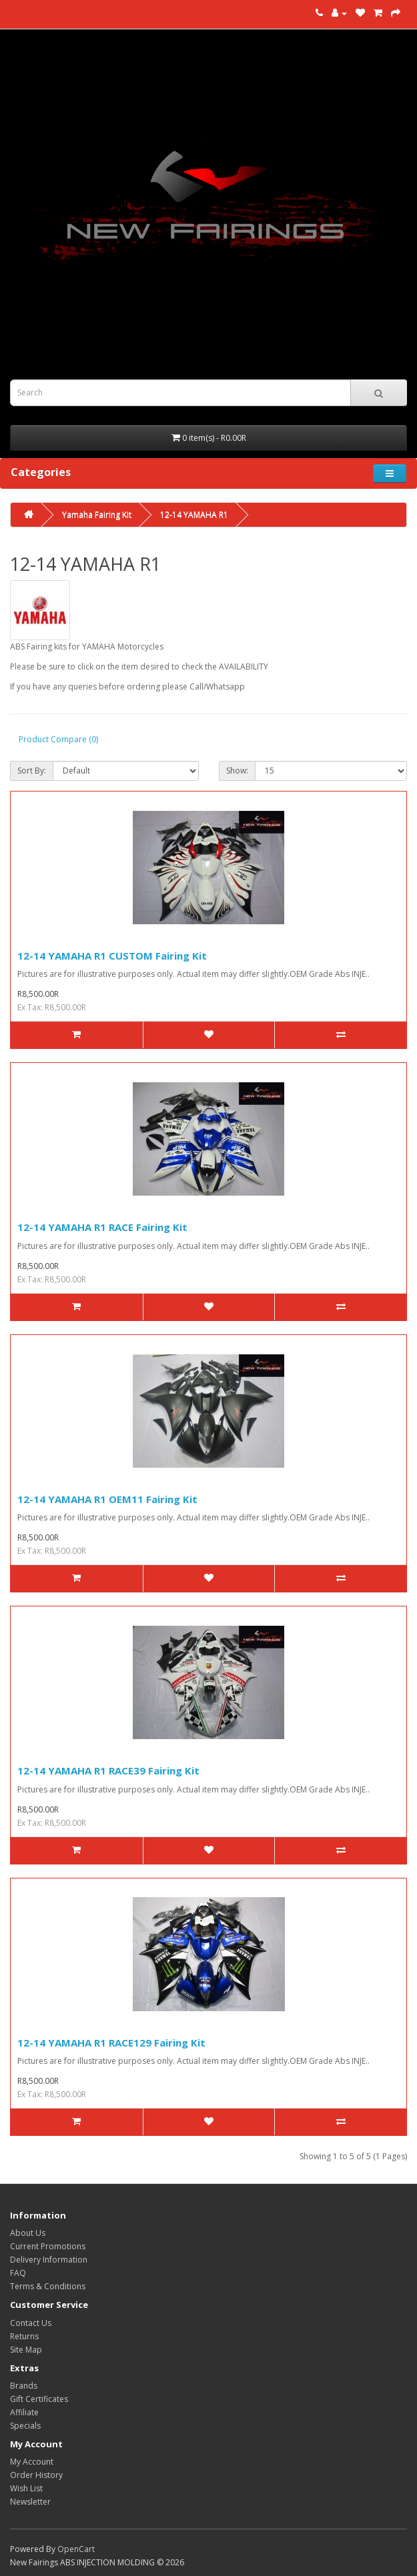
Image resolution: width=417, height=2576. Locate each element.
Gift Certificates (39, 2399)
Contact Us (30, 2323)
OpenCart (76, 2549)
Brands (23, 2385)
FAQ (18, 2273)
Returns (24, 2336)
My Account (31, 2461)
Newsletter (30, 2501)
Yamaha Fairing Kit (96, 514)
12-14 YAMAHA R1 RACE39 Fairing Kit (108, 1770)
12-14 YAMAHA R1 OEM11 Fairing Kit (107, 1499)
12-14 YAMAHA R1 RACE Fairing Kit (102, 1227)
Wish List (26, 2488)
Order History (36, 2475)
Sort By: (31, 770)
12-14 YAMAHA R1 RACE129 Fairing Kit (111, 2042)
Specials (25, 2425)
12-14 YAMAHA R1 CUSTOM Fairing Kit (112, 955)
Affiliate (24, 2412)
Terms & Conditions (47, 2286)
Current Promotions (47, 2246)
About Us (27, 2233)
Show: (237, 770)
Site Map (26, 2349)
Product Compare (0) (58, 739)
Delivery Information (48, 2259)
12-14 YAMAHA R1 (194, 514)
